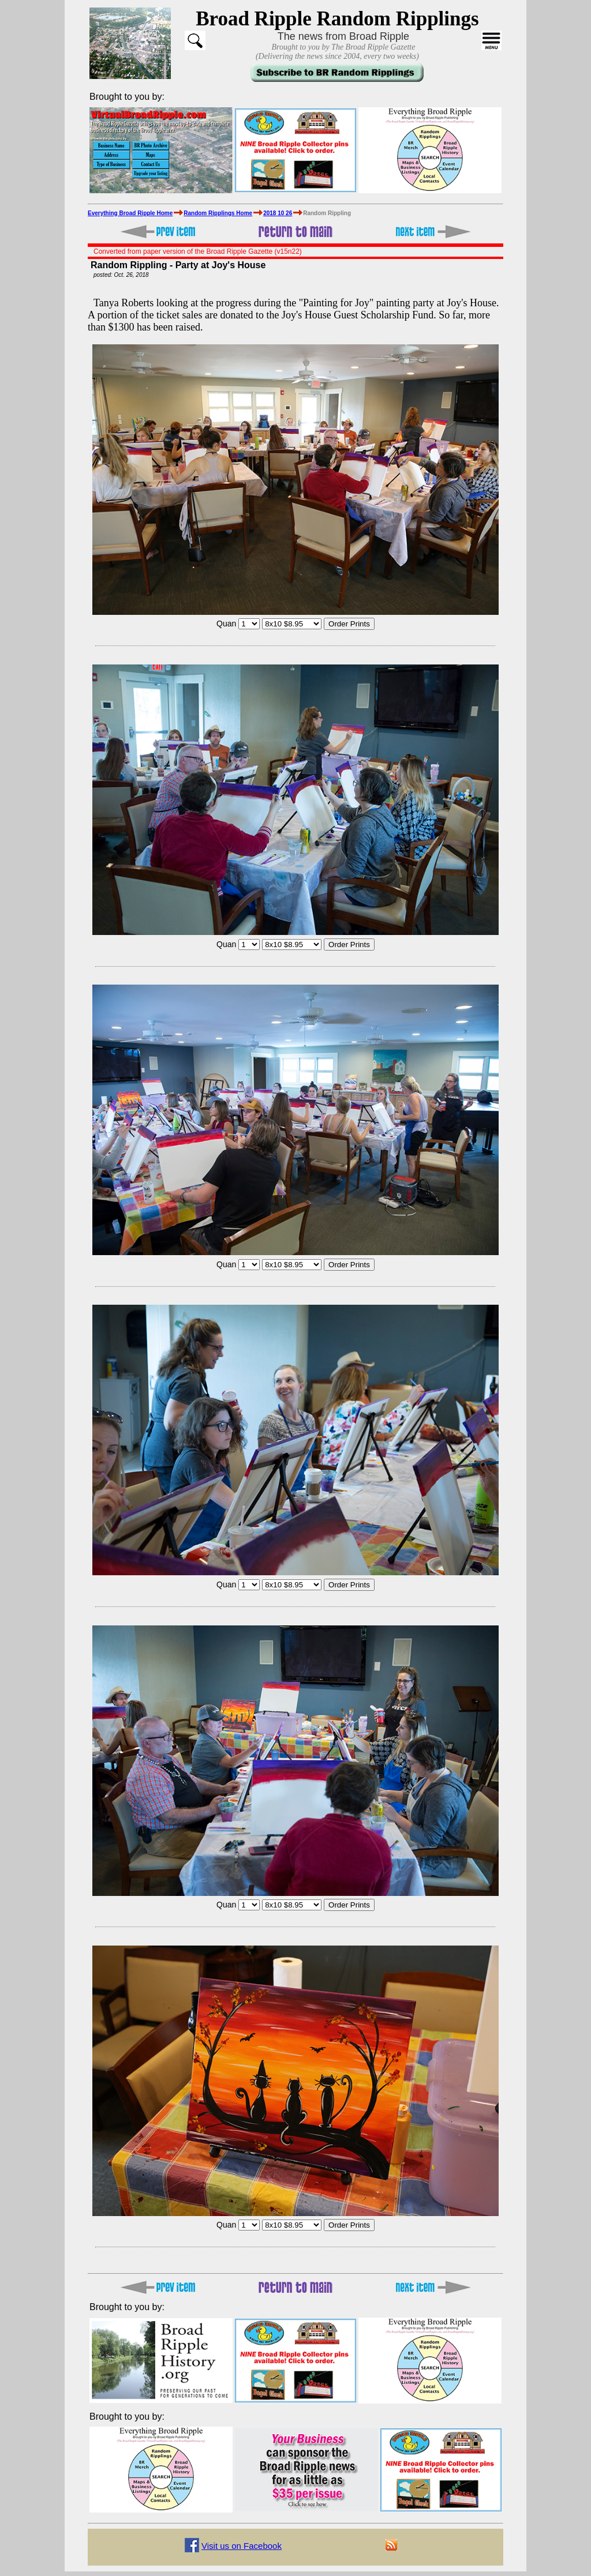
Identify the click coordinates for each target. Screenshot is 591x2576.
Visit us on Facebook (241, 2546)
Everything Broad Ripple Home (130, 213)
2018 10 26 (277, 213)
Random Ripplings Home (218, 213)
